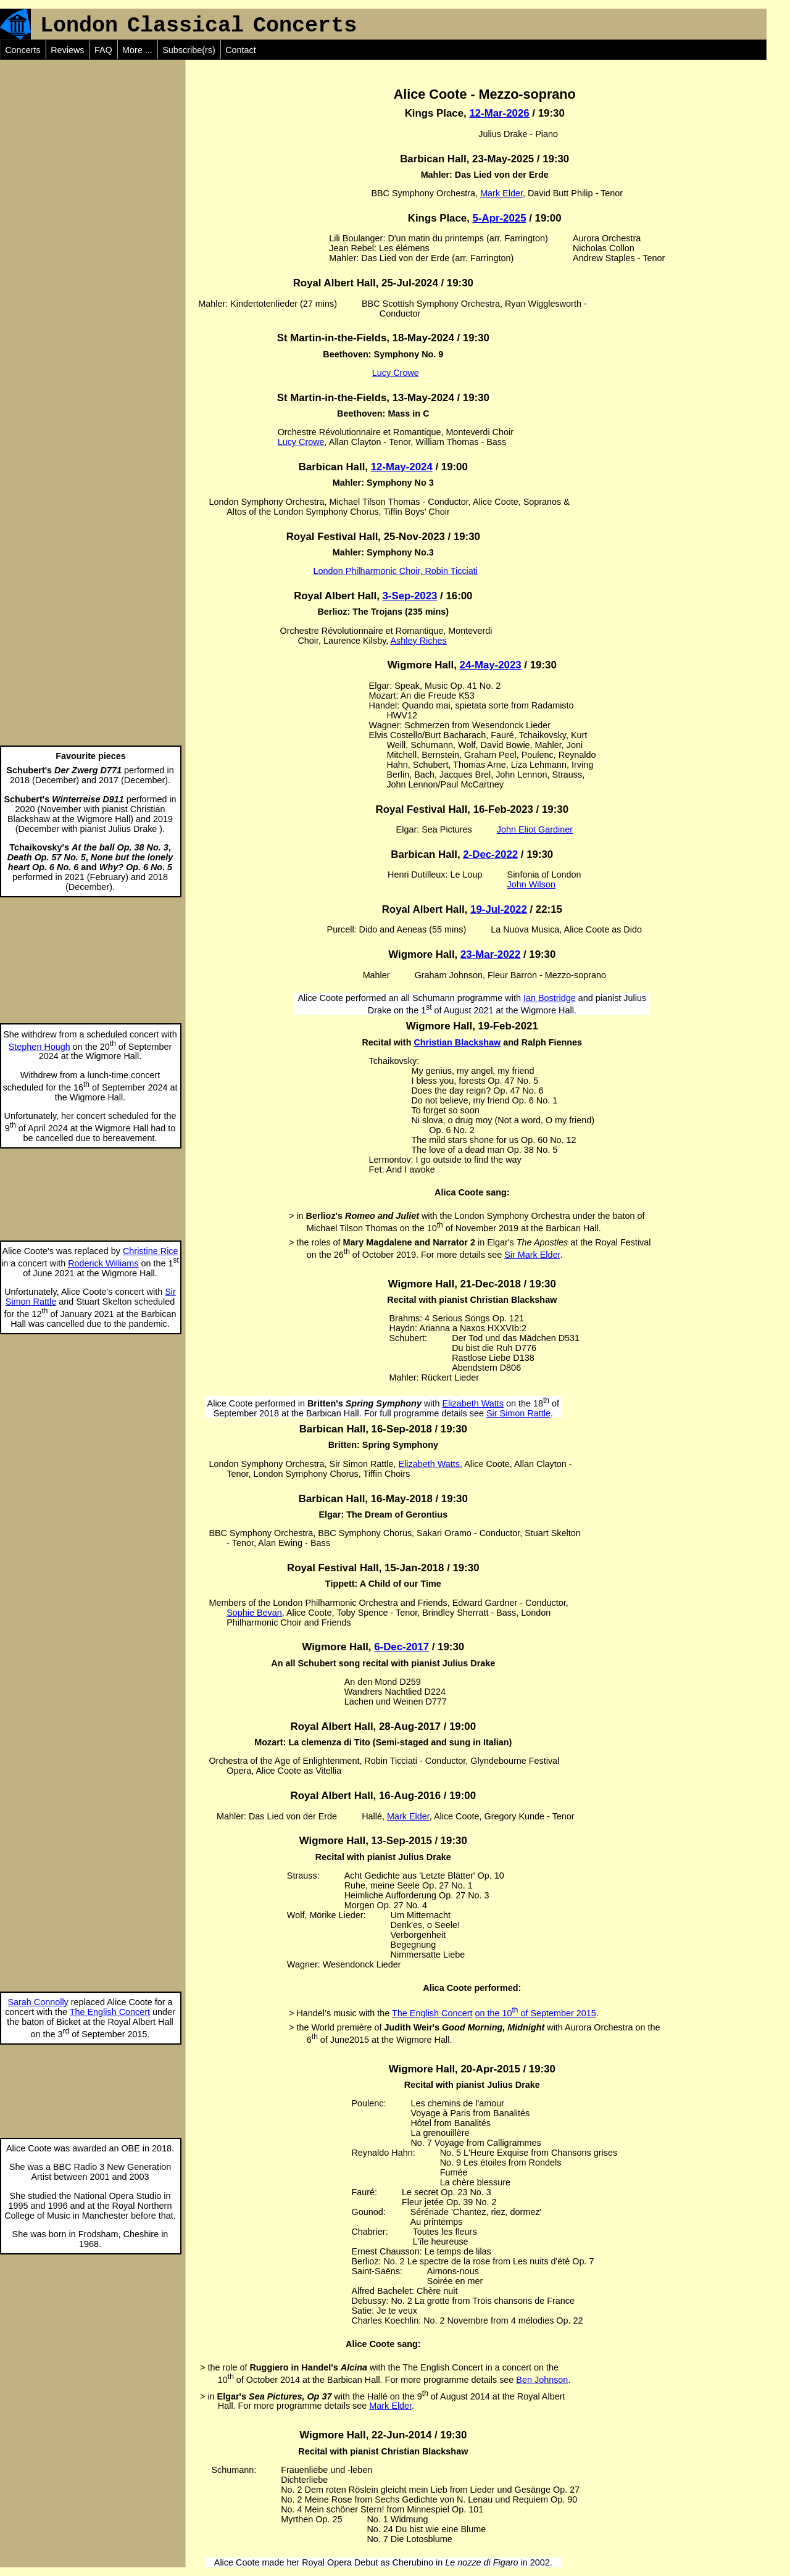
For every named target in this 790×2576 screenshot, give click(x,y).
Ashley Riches (419, 641)
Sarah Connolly (37, 2002)
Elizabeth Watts (473, 1403)
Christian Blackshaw (457, 1042)
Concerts (23, 50)
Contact (240, 50)
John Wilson (531, 884)
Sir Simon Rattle (518, 1413)
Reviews (67, 50)
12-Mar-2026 (499, 113)
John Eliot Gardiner (535, 829)
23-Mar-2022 (490, 954)
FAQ (103, 50)
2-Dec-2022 (490, 854)
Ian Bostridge (549, 998)
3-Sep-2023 (410, 596)
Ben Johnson (542, 2379)
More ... (137, 50)
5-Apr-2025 (499, 218)
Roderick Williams (103, 1263)
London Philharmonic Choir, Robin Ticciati (396, 571)
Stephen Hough (39, 1046)
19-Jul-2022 (498, 909)
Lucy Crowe (395, 373)
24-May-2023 (491, 665)
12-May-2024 (402, 467)
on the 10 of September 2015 (535, 2013)
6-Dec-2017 (401, 1647)
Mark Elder (501, 193)
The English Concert (110, 2012)
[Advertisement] (92, 137)
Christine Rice (150, 1251)
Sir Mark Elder (532, 1255)
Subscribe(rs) (188, 50)
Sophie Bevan (254, 1613)
